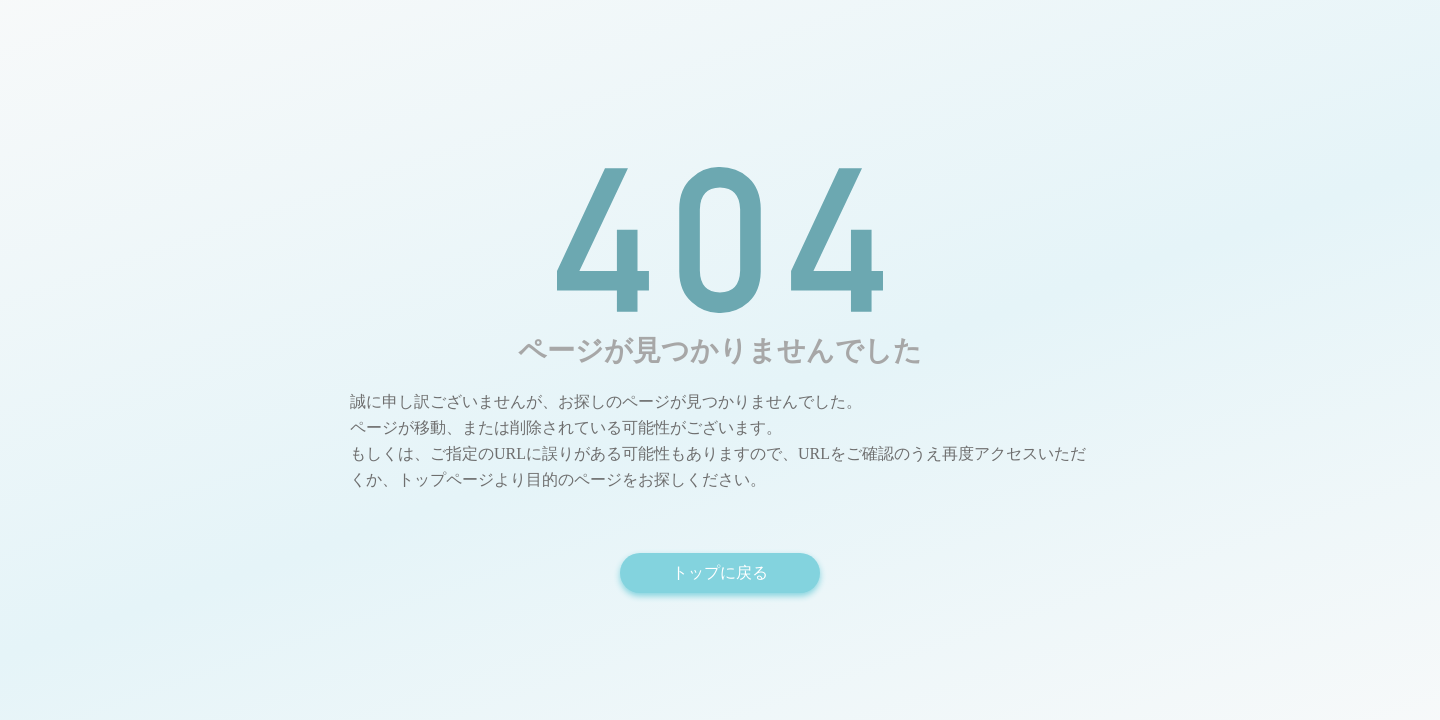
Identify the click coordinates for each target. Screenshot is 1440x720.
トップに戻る (720, 572)
